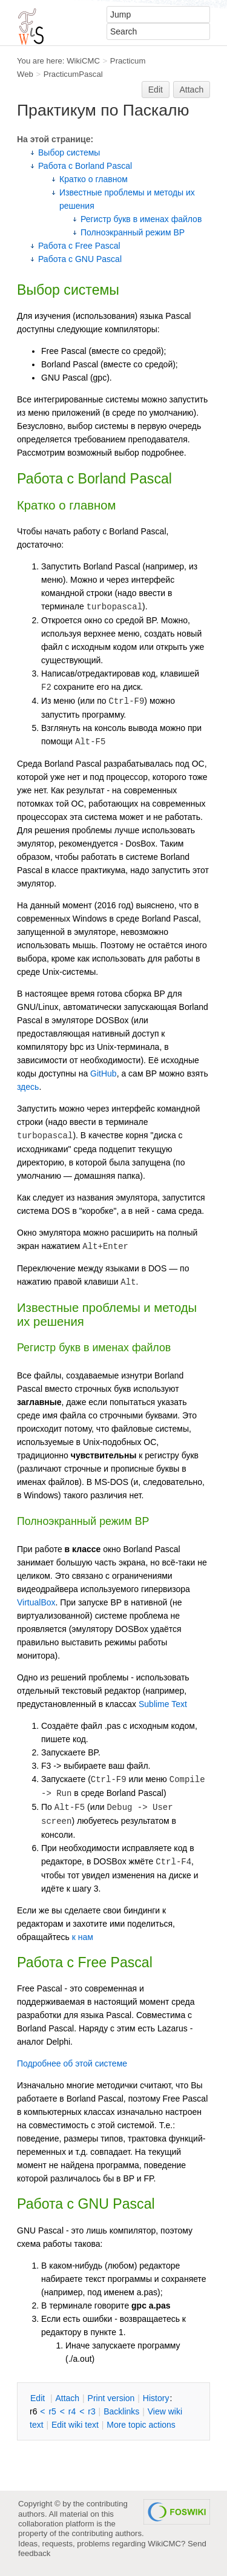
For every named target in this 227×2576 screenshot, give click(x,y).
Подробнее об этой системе (72, 2063)
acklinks (121, 2411)
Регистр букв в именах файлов (141, 219)
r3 (91, 2411)
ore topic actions (141, 2425)
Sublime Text (163, 1704)
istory (156, 2398)
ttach (67, 2398)
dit (38, 2398)
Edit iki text (75, 2425)
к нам (82, 1937)
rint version (111, 2398)
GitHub (103, 1073)
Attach (192, 89)
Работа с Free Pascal (79, 246)
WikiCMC (83, 60)
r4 (72, 2411)
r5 (52, 2411)
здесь (28, 1087)
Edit (155, 89)
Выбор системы (69, 152)
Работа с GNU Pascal (80, 259)
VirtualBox (36, 1602)
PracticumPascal (73, 74)
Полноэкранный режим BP (133, 232)
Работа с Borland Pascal (85, 166)
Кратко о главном (93, 179)
